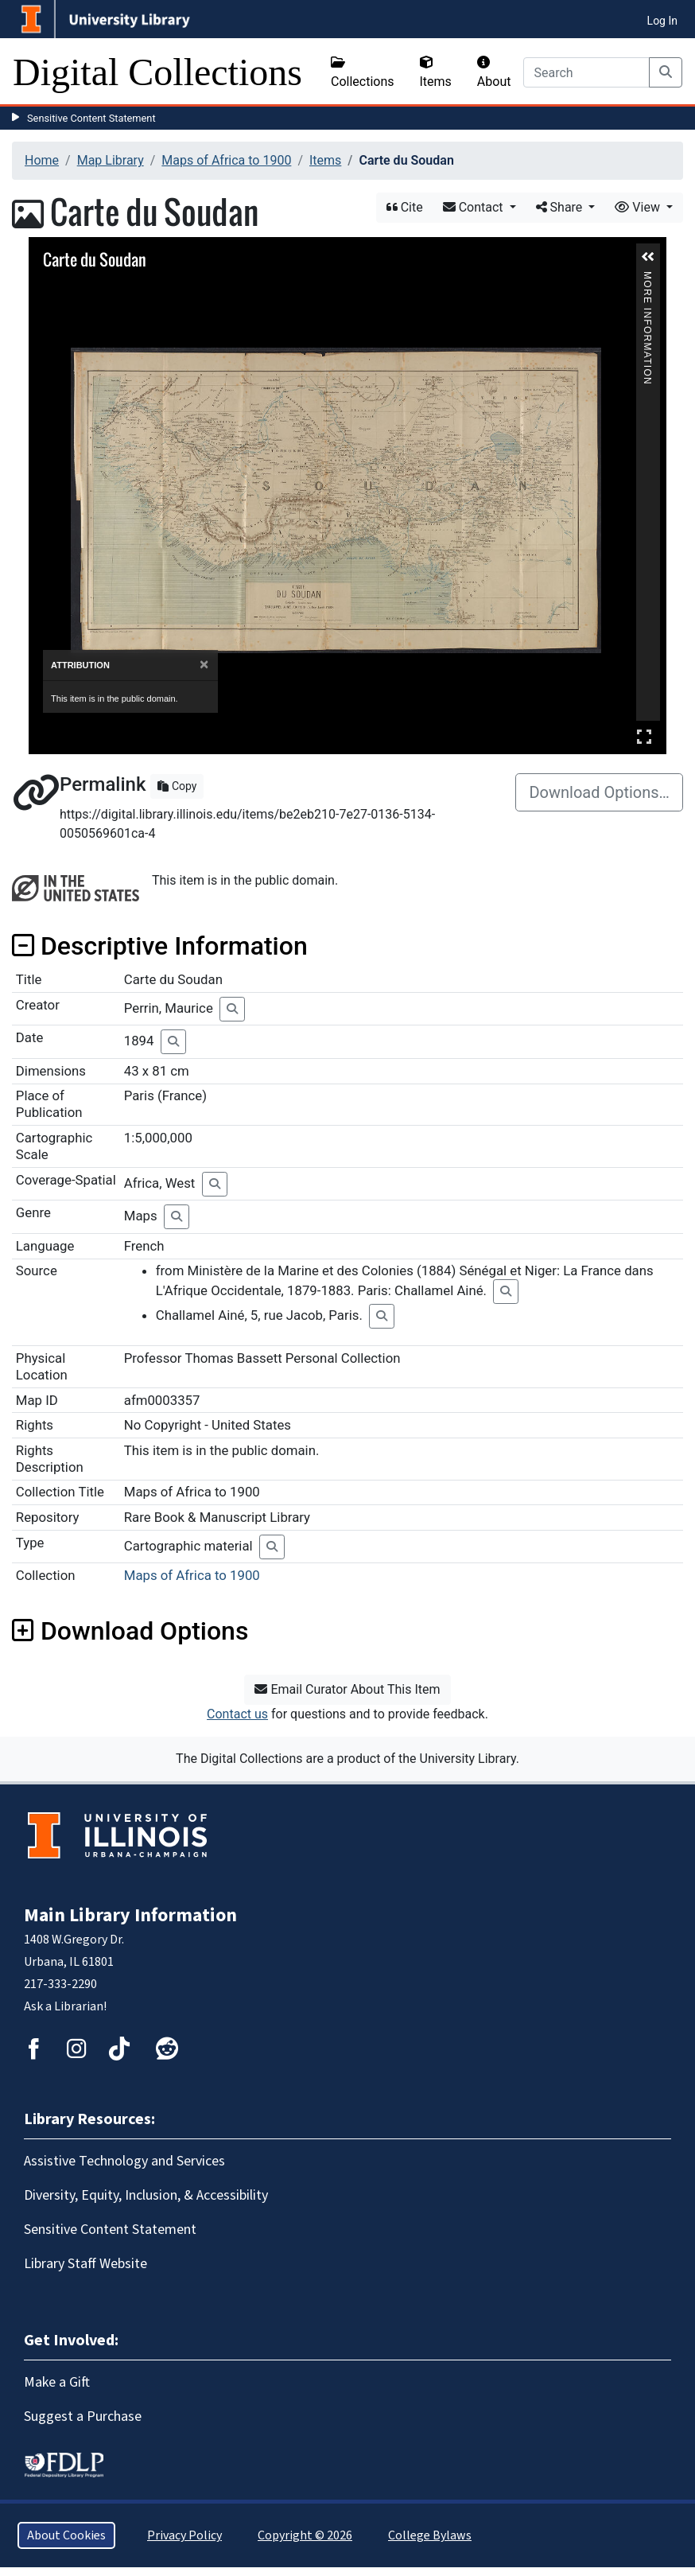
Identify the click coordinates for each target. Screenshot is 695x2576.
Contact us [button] (237, 1714)
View (639, 207)
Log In (662, 20)
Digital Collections (157, 72)
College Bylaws (430, 2535)
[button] (648, 257)
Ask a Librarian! (65, 2006)
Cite (404, 207)
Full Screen (644, 736)
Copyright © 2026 (305, 2535)
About (494, 72)
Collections (362, 72)
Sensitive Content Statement (91, 118)
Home (42, 160)
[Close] (204, 664)
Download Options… (599, 792)
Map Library (110, 160)
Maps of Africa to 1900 (226, 160)
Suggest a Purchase (83, 2416)
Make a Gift (57, 2382)
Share (561, 207)
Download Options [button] (130, 1631)
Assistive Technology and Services (124, 2161)
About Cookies (66, 2535)
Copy (176, 786)
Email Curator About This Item (347, 1689)
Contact (475, 207)
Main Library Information (130, 1915)
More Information (647, 278)
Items (436, 72)
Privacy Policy (184, 2535)
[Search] (586, 72)
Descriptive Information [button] (160, 946)
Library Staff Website (85, 2264)
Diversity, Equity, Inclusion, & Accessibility (146, 2195)
